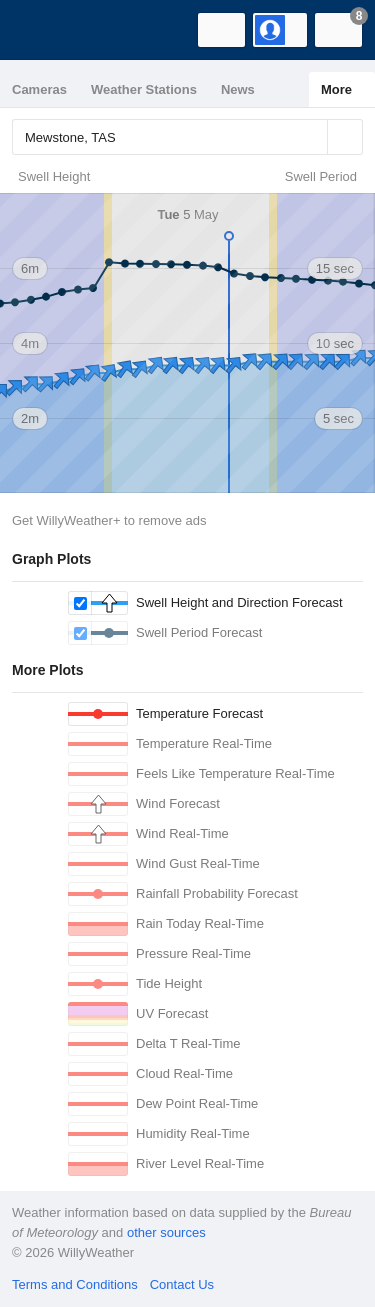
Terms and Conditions (75, 1284)
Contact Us (182, 1284)
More (336, 89)
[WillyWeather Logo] (45, 30)
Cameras (39, 89)
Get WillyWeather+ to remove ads (109, 520)
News (238, 89)
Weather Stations (144, 89)
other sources (166, 1232)
